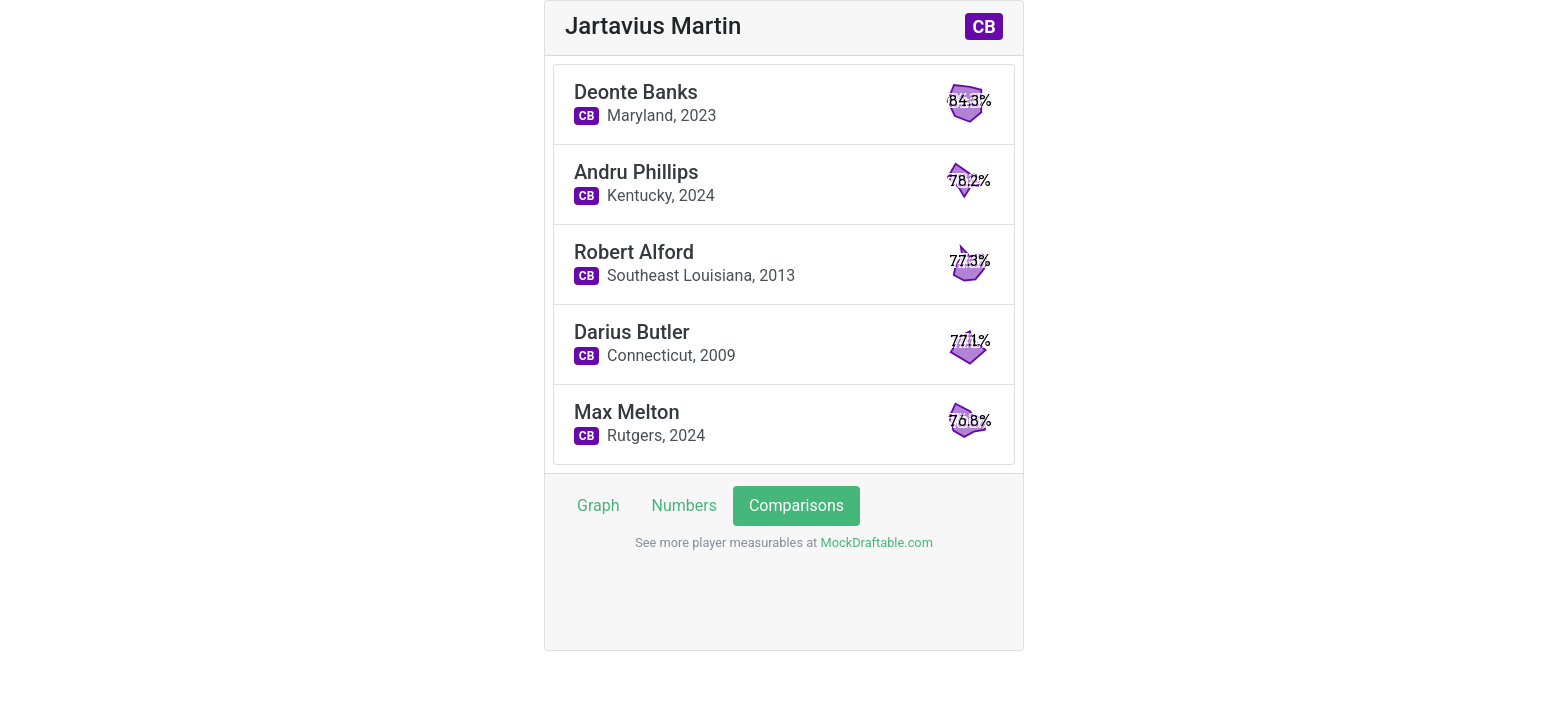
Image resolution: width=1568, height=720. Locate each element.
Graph (598, 505)
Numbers (684, 505)
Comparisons (796, 505)
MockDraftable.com (875, 542)
